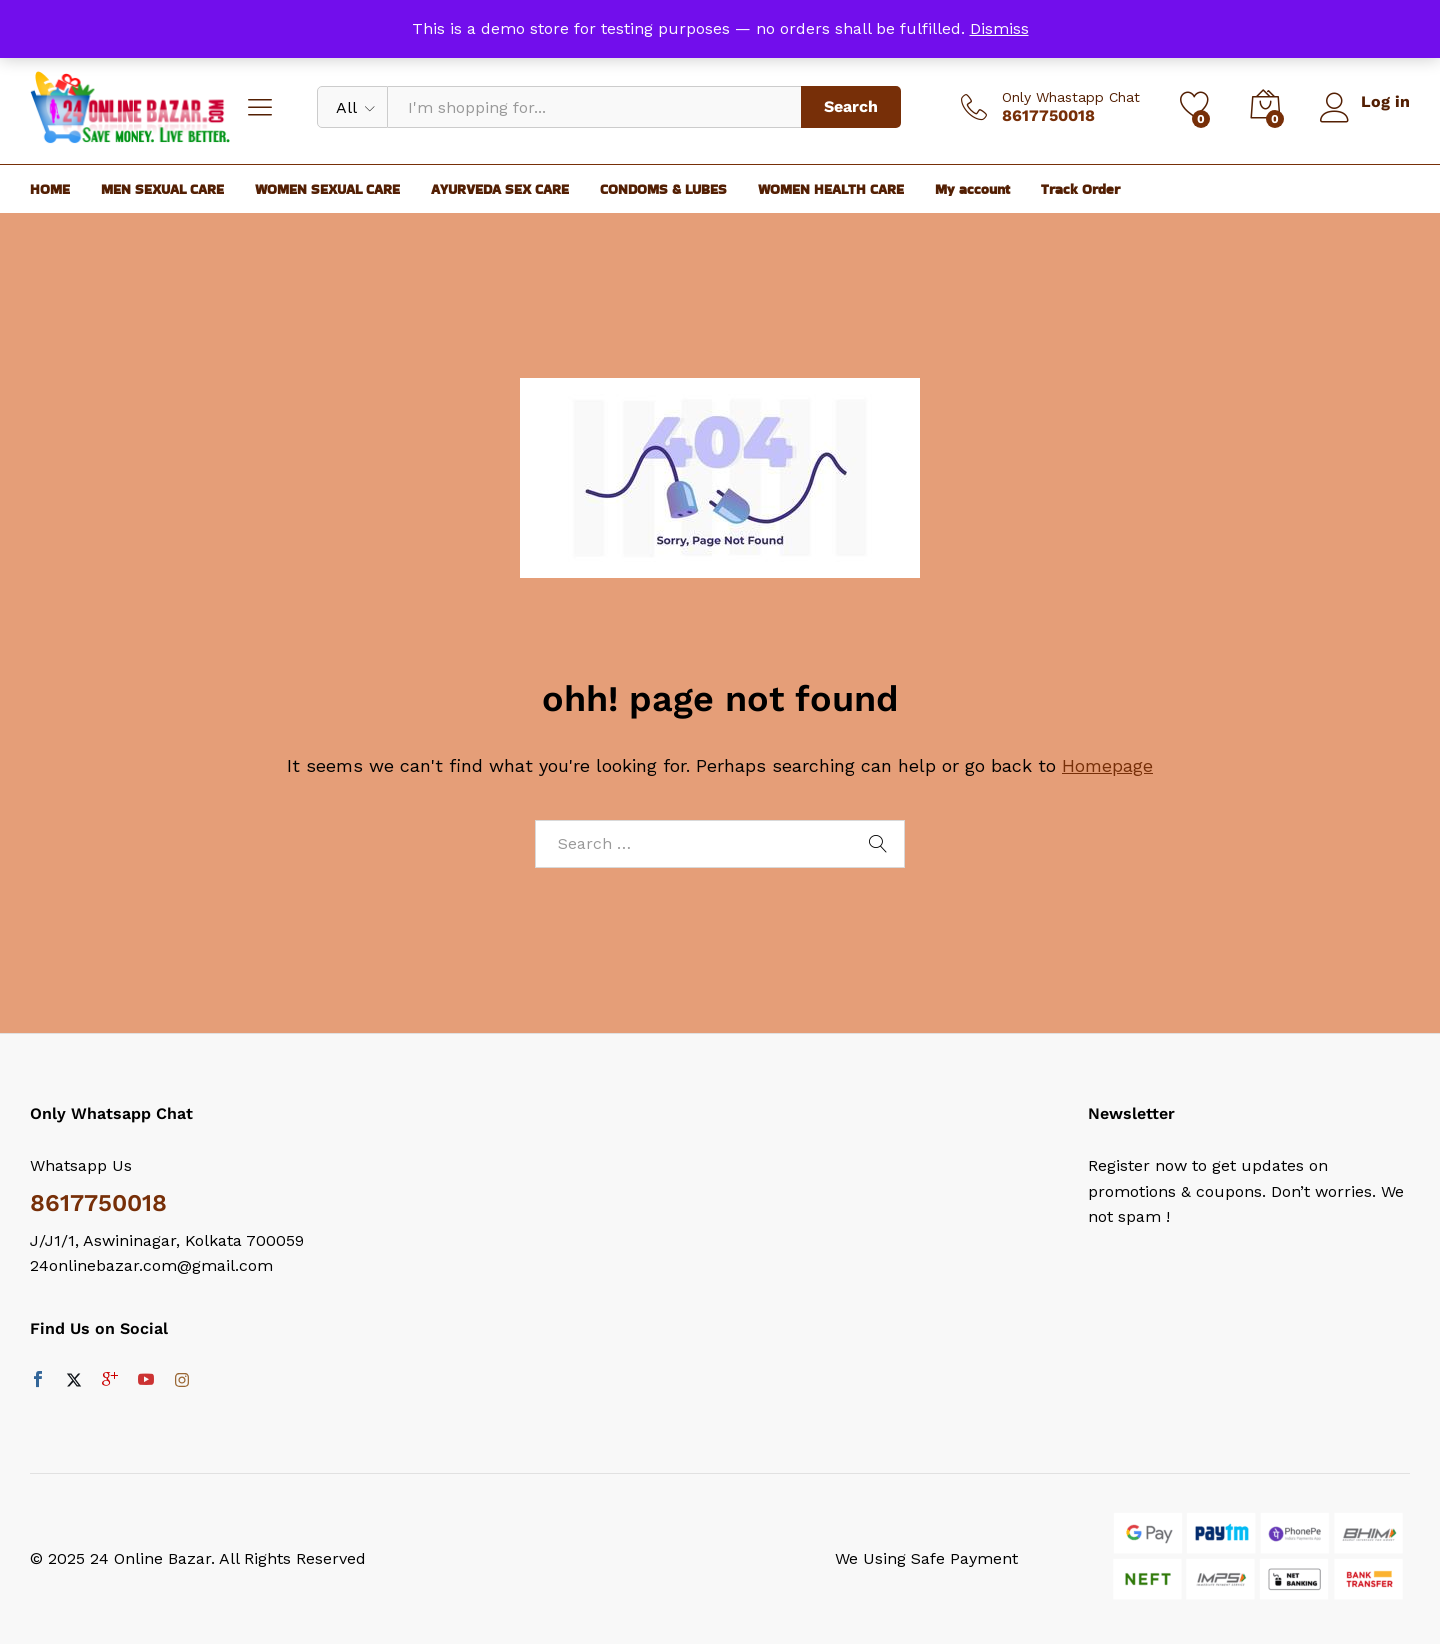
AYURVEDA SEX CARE (500, 189)
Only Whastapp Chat (1070, 97)
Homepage (1107, 765)
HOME (50, 189)
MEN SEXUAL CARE (162, 189)
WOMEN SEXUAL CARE (327, 189)
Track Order (1080, 189)
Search (850, 106)
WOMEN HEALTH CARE (831, 189)
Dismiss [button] (999, 28)
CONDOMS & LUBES (663, 189)
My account (972, 189)
